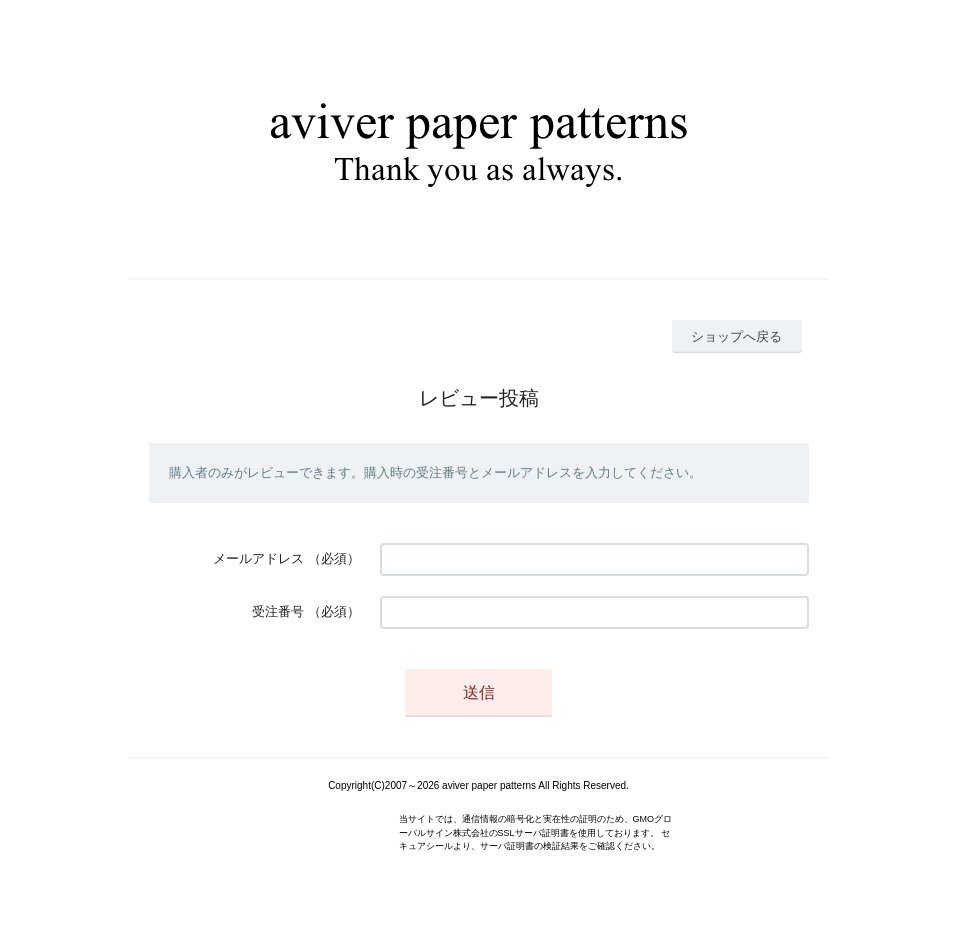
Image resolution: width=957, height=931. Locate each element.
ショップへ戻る (736, 336)
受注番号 (278, 611)
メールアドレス (258, 558)
